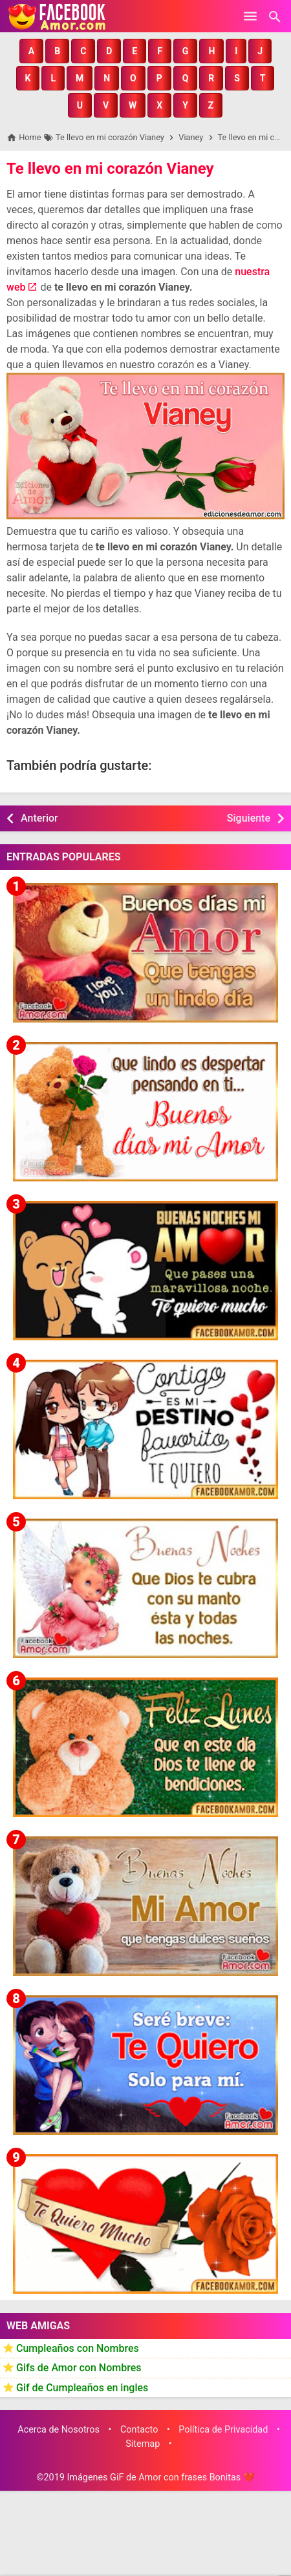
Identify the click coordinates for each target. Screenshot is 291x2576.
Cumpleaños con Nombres (77, 2348)
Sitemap (142, 2443)
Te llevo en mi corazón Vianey (110, 169)
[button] (31, 51)
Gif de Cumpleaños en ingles (82, 2388)
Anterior (39, 818)
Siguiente (248, 818)
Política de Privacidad (223, 2429)
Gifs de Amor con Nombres (79, 2368)
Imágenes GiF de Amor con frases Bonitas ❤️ (160, 2477)
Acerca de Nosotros (58, 2429)
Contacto (139, 2429)
